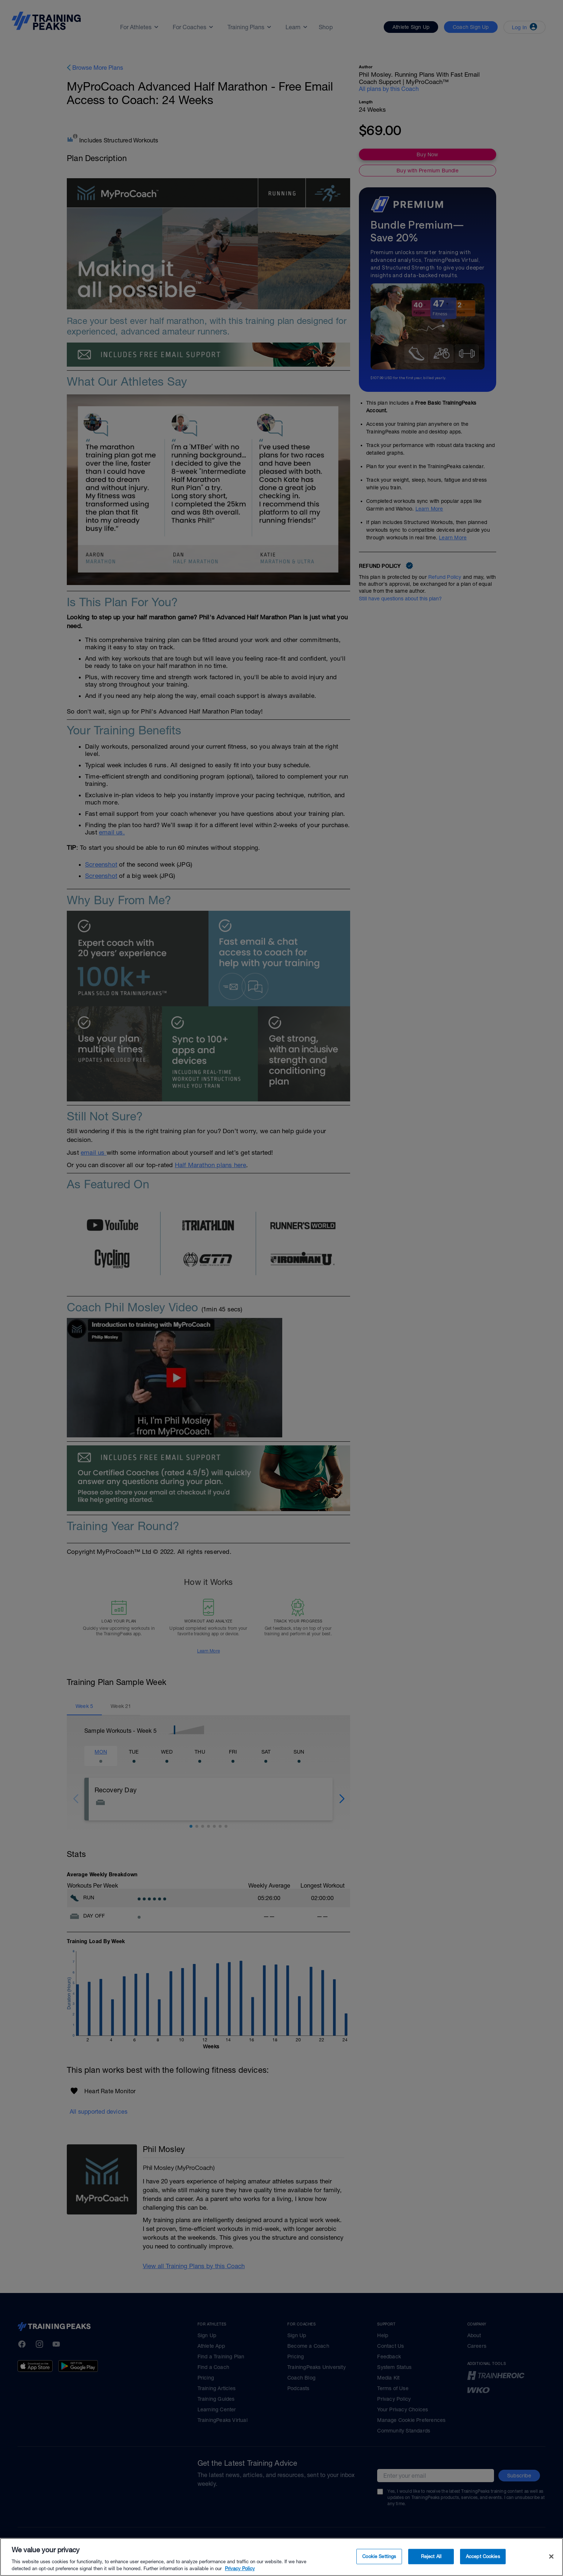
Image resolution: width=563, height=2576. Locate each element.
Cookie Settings (379, 2556)
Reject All (431, 2556)
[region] (281, 2557)
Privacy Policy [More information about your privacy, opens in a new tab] (240, 2568)
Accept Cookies (483, 2556)
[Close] (551, 2557)
